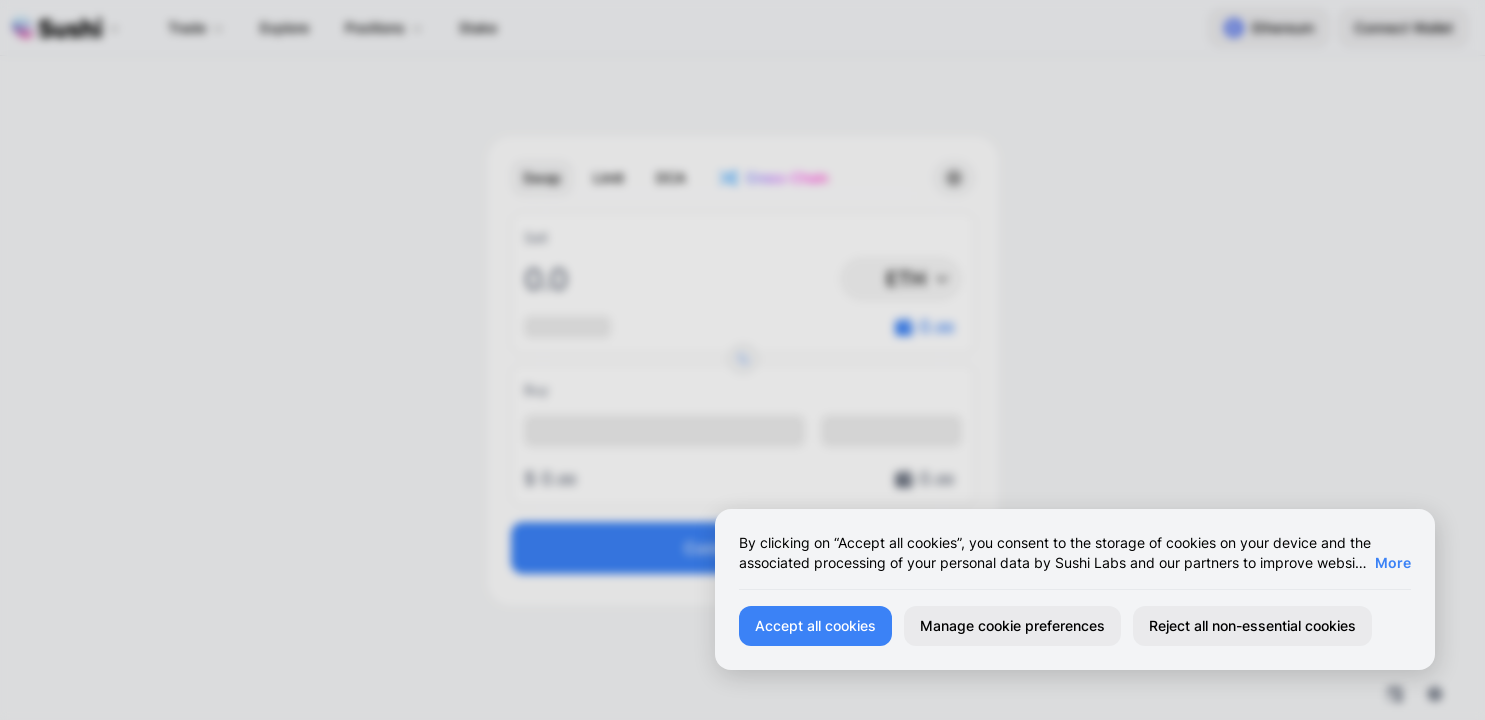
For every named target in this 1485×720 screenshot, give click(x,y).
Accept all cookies (815, 625)
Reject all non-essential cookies (1252, 625)
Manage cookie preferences (1012, 625)
